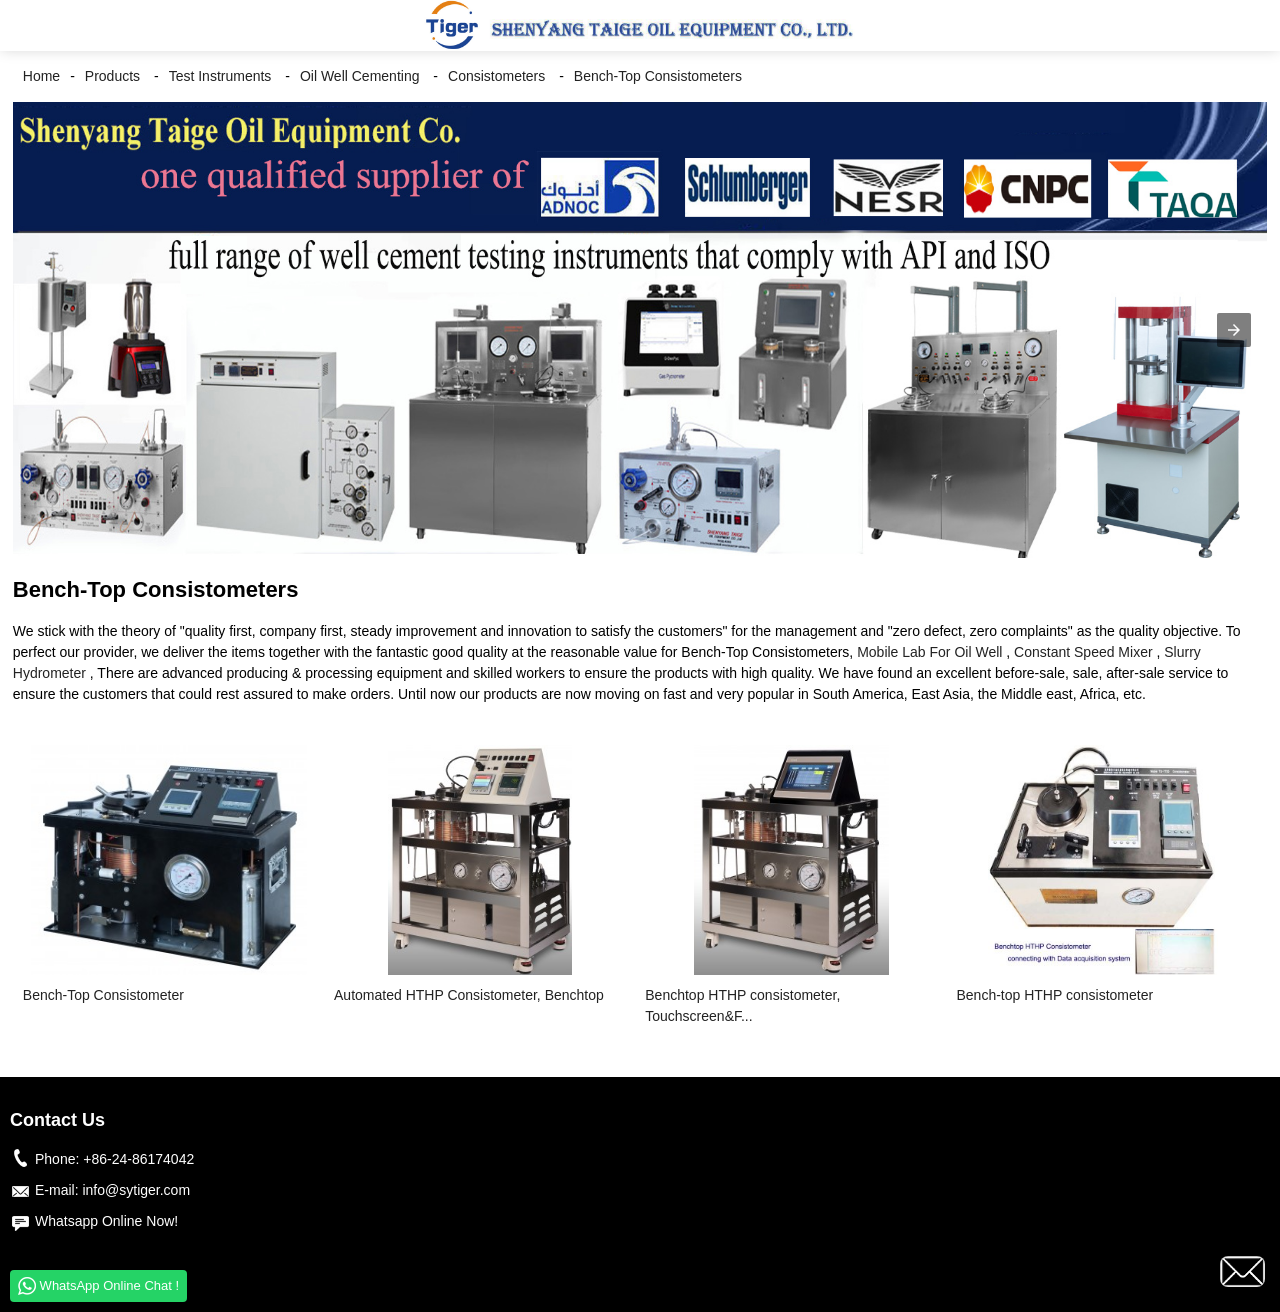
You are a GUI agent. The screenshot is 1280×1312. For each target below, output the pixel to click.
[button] (30, 25)
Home (41, 76)
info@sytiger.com (136, 1190)
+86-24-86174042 (138, 1159)
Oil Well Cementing (360, 76)
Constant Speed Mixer (1083, 652)
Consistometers (496, 76)
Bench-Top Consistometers (658, 76)
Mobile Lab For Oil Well (929, 652)
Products (112, 76)
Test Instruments (220, 76)
